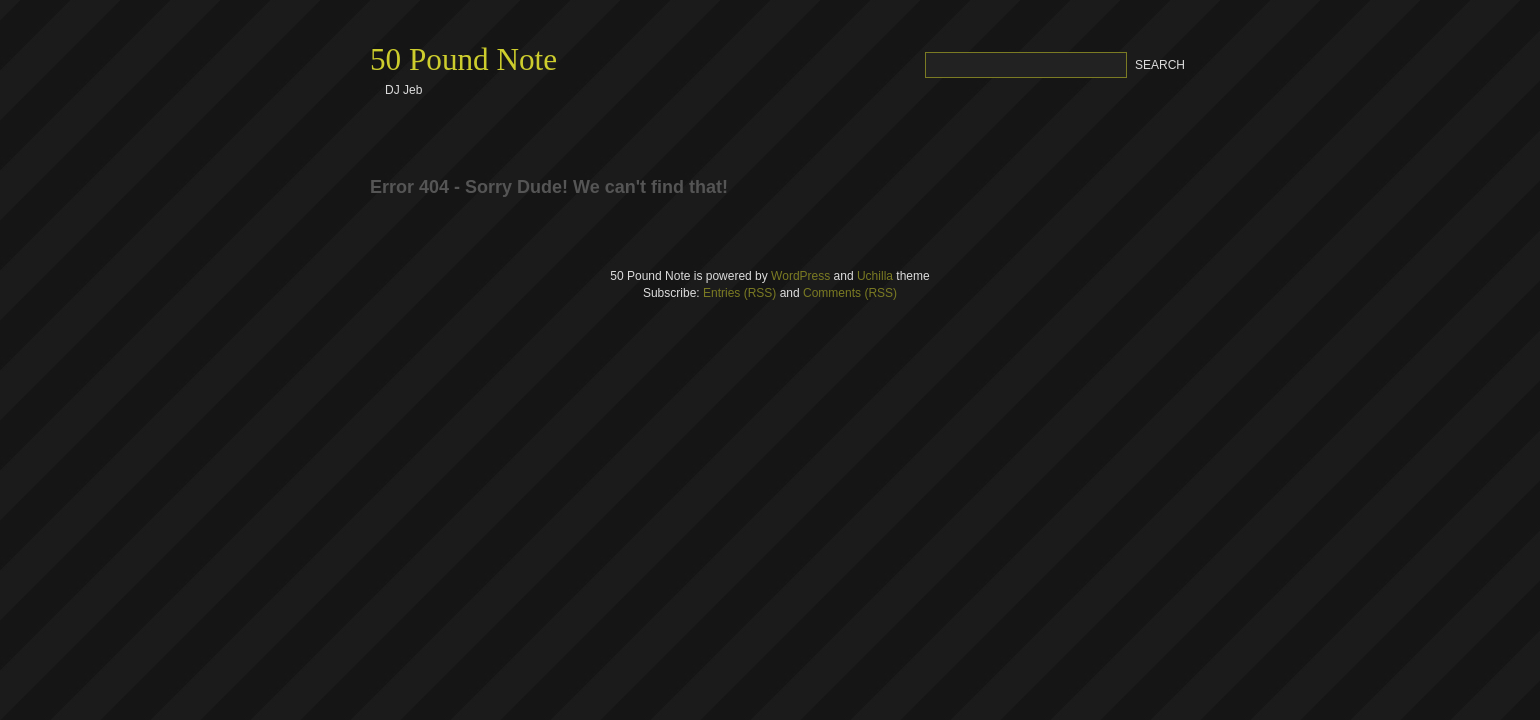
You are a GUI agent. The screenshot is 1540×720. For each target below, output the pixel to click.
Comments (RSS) (850, 293)
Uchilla (875, 276)
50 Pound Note (463, 59)
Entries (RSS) (739, 293)
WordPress (800, 276)
